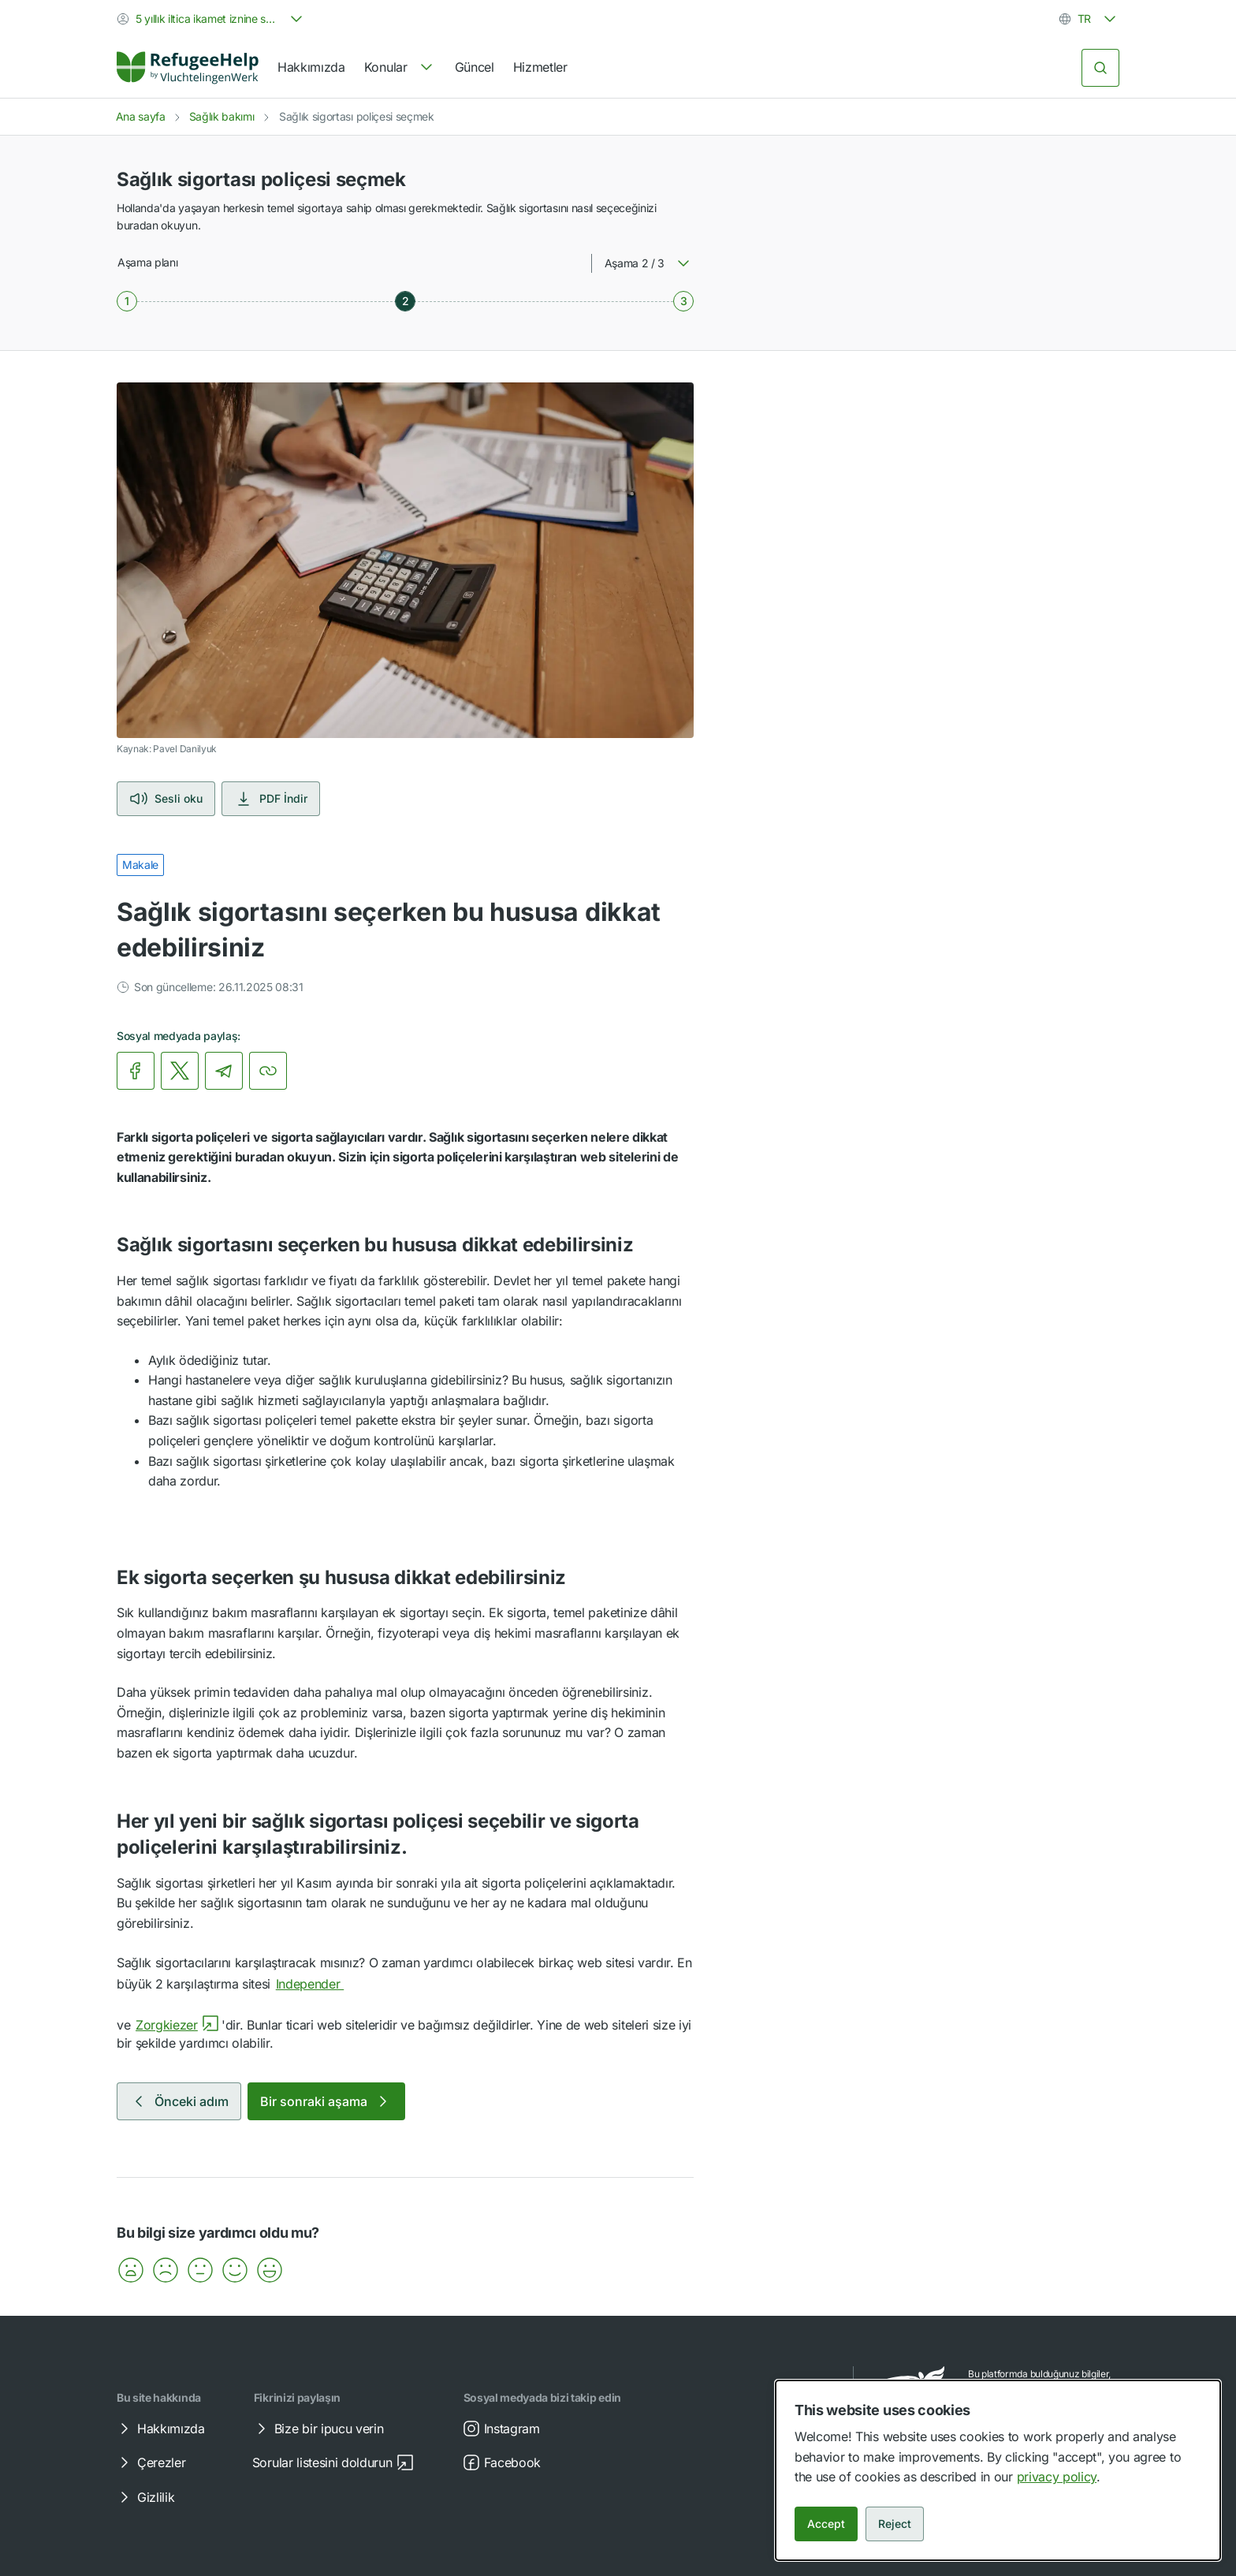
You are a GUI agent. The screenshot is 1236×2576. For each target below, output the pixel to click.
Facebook (501, 2462)
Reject (894, 2523)
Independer (321, 1984)
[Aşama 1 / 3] (126, 301)
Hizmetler (540, 67)
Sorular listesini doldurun (333, 2462)
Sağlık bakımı (222, 116)
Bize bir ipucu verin (318, 2428)
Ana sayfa (141, 116)
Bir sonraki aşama (326, 2101)
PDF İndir (270, 798)
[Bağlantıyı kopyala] (268, 1071)
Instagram (501, 2428)
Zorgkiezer (178, 2025)
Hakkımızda (311, 67)
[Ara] (1100, 68)
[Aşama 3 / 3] (683, 301)
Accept (826, 2523)
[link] (188, 67)
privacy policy (1057, 2477)
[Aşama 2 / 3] (405, 301)
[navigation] (400, 68)
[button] (131, 2270)
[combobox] (211, 18)
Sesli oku (166, 798)
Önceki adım (179, 2101)
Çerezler (150, 2462)
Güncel (474, 67)
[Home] (188, 67)
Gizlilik (144, 2497)
